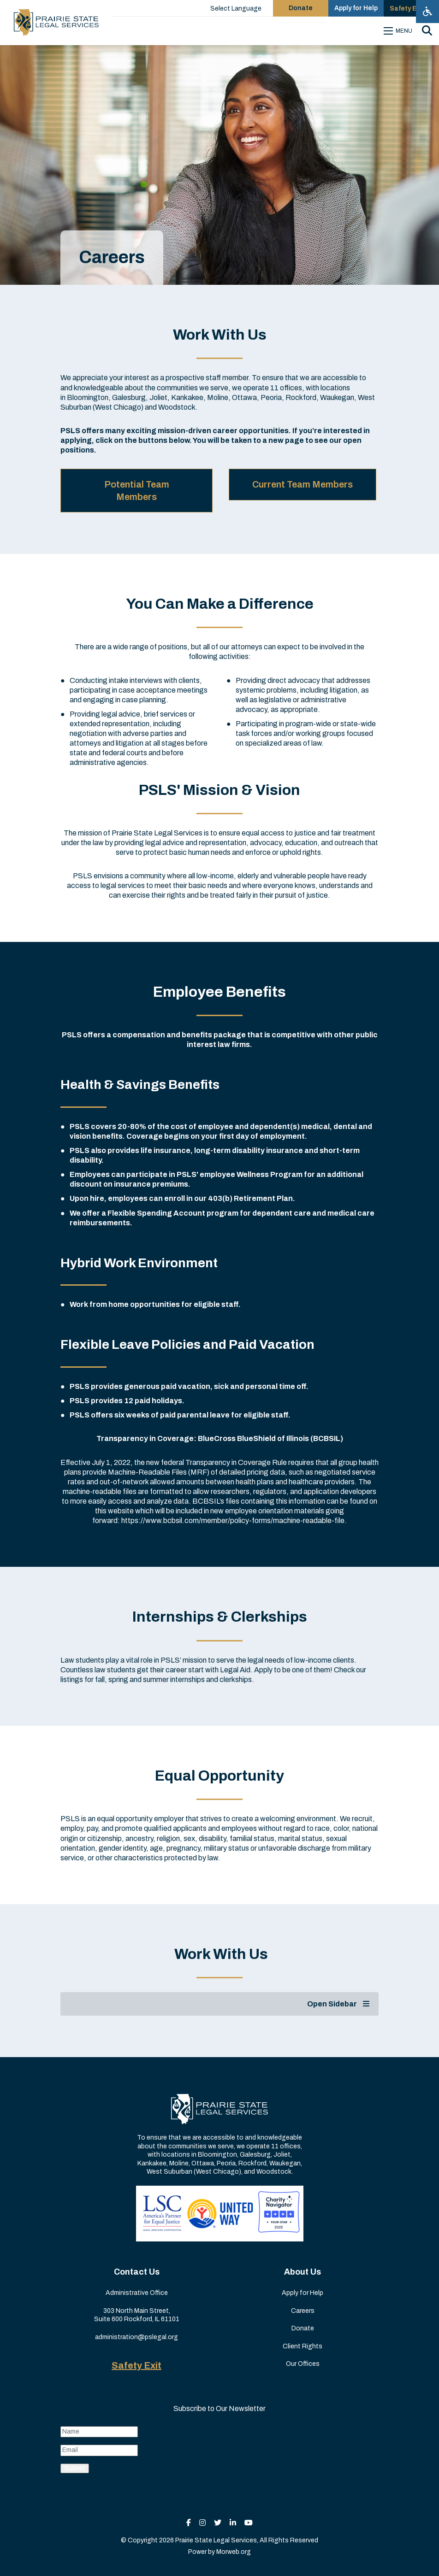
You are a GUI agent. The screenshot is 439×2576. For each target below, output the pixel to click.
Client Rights (302, 2346)
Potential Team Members (136, 490)
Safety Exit (136, 2365)
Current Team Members (302, 484)
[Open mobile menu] (399, 30)
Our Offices (303, 2363)
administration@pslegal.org (136, 2337)
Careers (302, 2310)
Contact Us (137, 2271)
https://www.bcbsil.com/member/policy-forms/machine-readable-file (232, 1520)
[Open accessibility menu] (427, 11)
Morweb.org (233, 2551)
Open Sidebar (338, 2004)
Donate (302, 2328)
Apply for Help (302, 2292)
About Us (302, 2271)
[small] (188, 2523)
